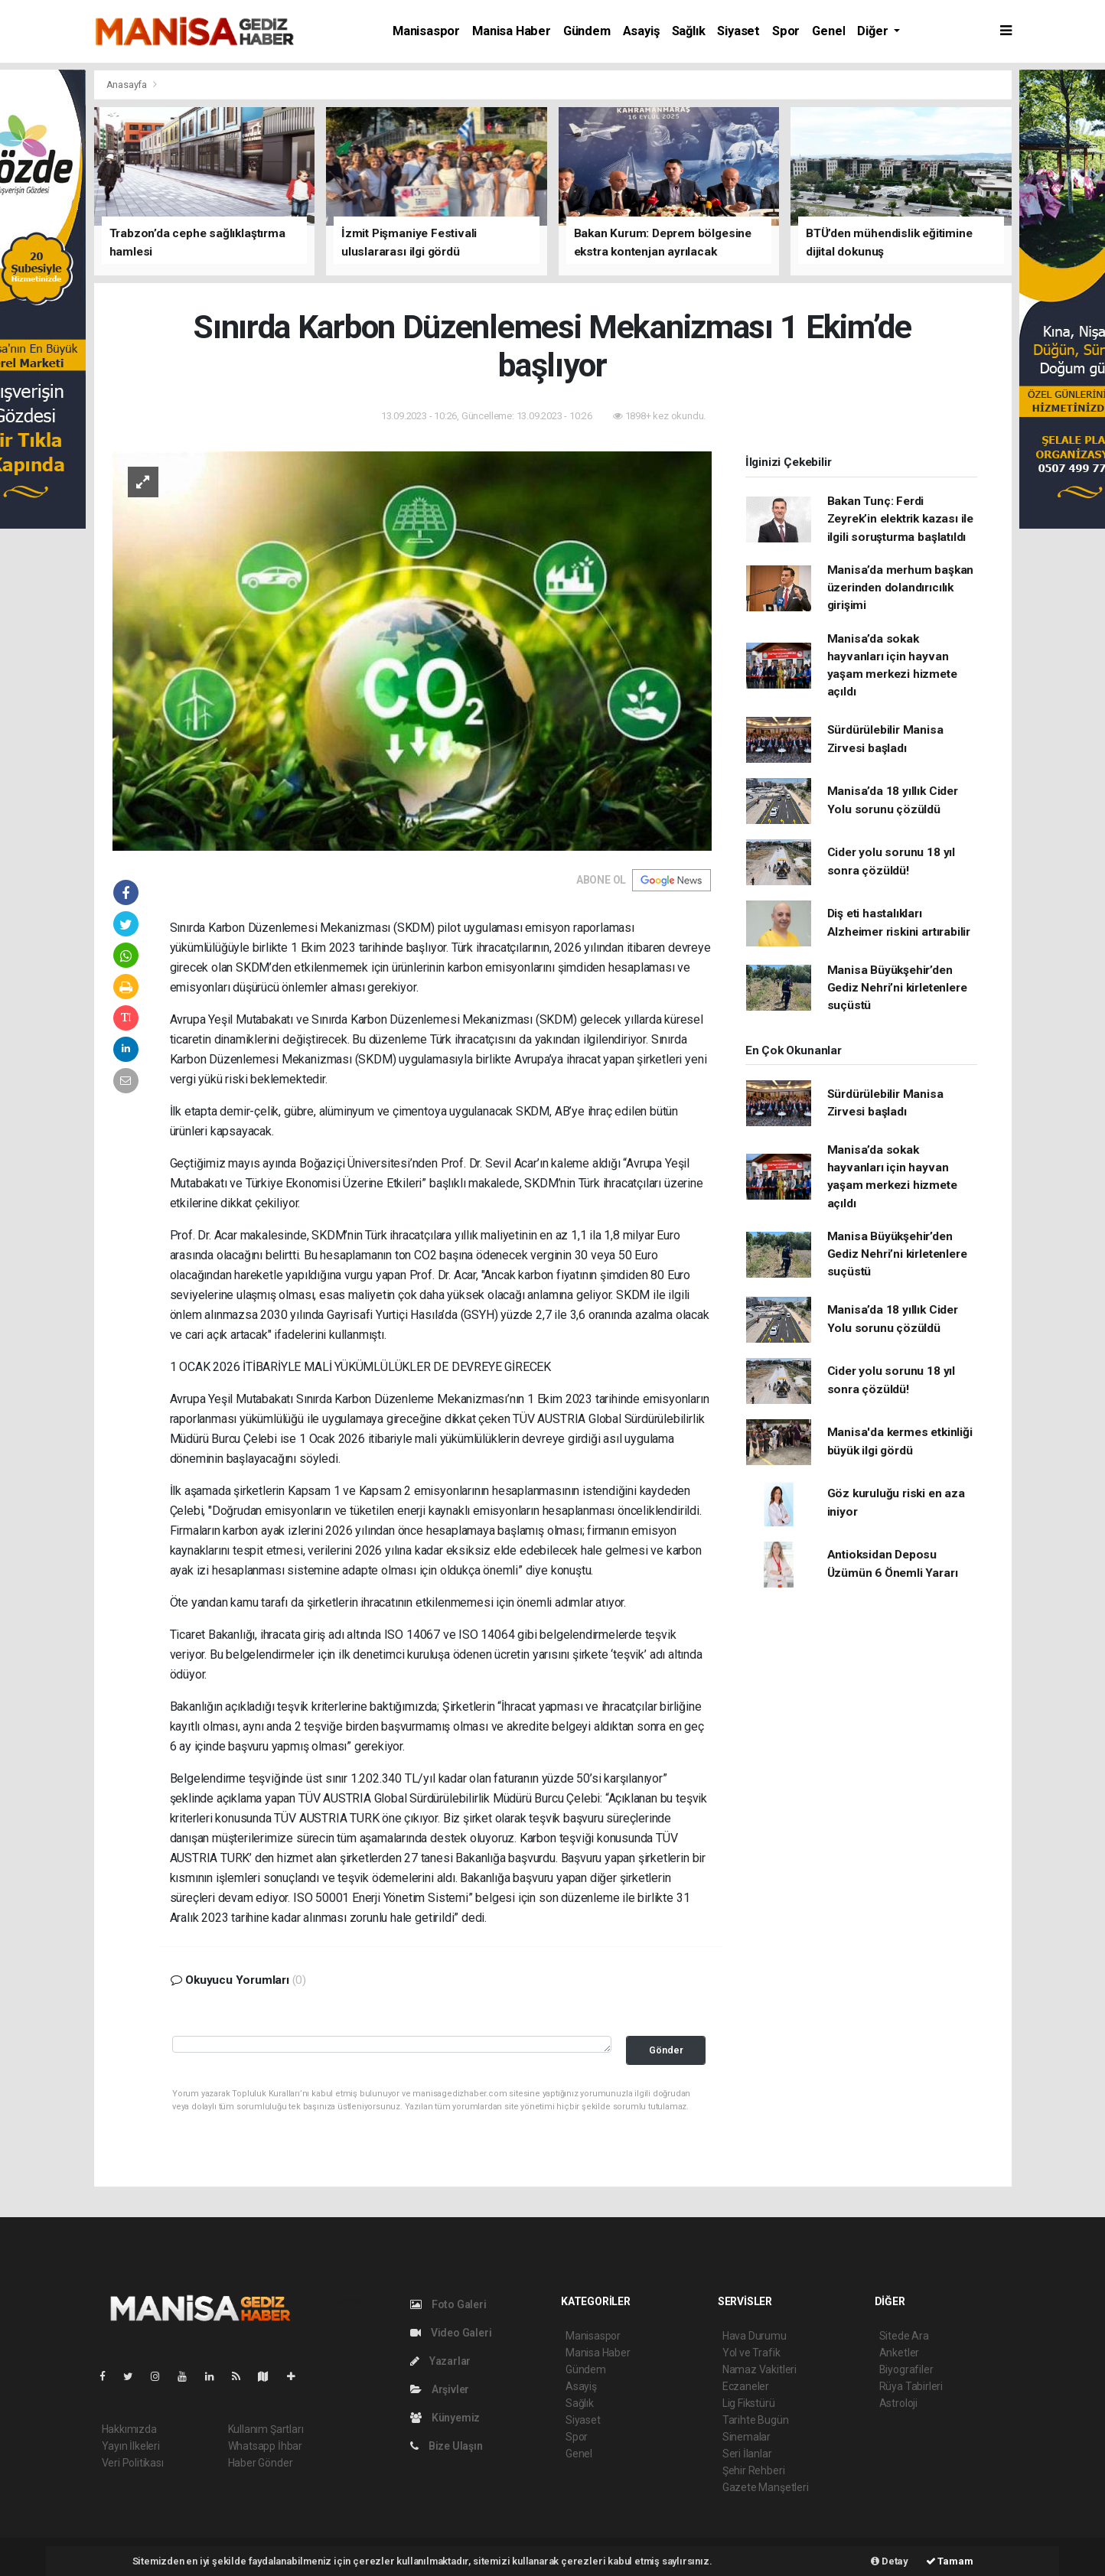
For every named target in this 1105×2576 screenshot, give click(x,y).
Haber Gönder (260, 2463)
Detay (889, 2561)
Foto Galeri (448, 2304)
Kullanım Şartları (266, 2429)
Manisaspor (426, 31)
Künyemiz (445, 2418)
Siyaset (738, 31)
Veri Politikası (133, 2463)
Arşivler (439, 2389)
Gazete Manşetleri (765, 2487)
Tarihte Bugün (755, 2420)
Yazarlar (440, 2361)
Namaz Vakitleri (759, 2369)
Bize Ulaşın (446, 2446)
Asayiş (641, 31)
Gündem (587, 31)
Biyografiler (906, 2369)
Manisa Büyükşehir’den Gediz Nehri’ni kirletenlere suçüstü (897, 988)
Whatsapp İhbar (265, 2446)
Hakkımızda (129, 2429)
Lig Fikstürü (748, 2403)
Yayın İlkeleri (131, 2446)
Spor (786, 31)
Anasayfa (127, 84)
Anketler (899, 2352)
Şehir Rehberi (753, 2470)
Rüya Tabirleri (911, 2386)
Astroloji (898, 2403)
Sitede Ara (904, 2336)
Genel (828, 31)
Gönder (666, 2050)
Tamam (949, 2561)
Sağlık (689, 31)
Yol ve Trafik (751, 2352)
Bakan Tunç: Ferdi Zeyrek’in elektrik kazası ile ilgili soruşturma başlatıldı (900, 519)
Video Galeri (450, 2333)
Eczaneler (745, 2386)
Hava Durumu (754, 2336)
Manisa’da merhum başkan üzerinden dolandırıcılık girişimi (900, 588)
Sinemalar (746, 2437)
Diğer (874, 31)
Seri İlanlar (747, 2453)
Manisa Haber (511, 31)
